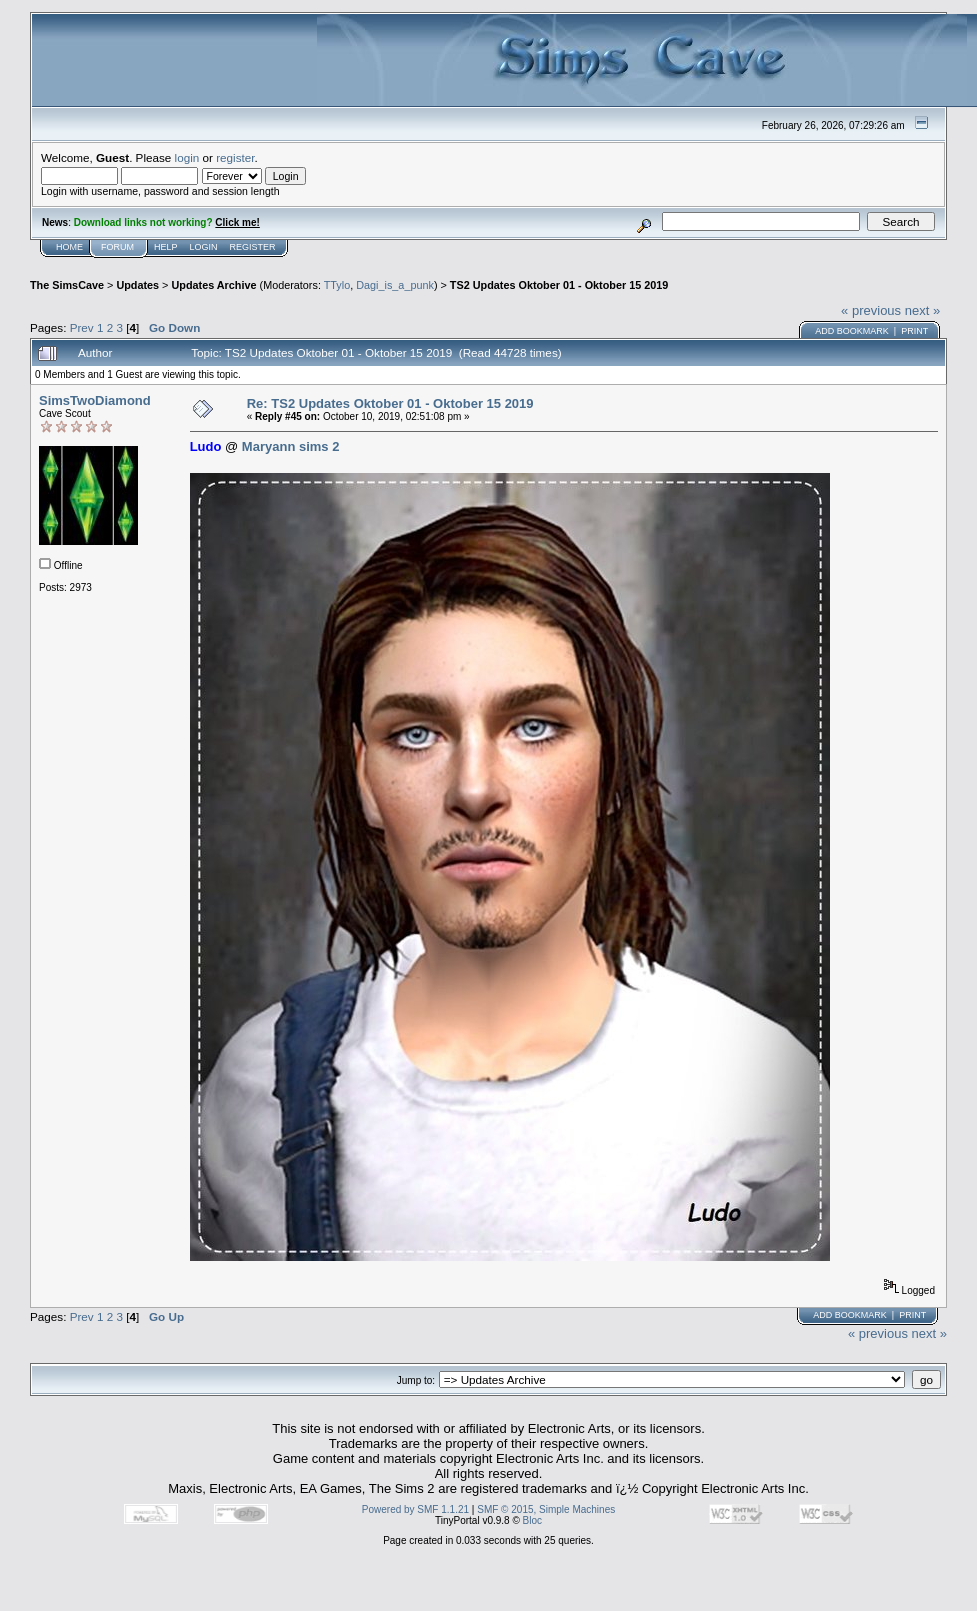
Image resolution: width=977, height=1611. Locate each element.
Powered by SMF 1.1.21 (415, 1509)
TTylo (337, 285)
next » (922, 310)
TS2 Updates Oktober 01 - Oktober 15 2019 (559, 285)
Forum (117, 247)
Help (166, 247)
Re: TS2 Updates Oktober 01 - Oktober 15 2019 (390, 403)
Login (204, 247)
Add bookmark (852, 331)
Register (253, 247)
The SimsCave (67, 285)
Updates (137, 285)
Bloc (532, 1520)
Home (69, 247)
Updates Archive (213, 285)
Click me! (237, 222)
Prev (82, 327)
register (235, 157)
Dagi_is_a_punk (395, 285)
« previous (871, 310)
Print (914, 331)
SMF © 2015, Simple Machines (546, 1509)
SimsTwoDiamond (95, 400)
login (187, 157)
